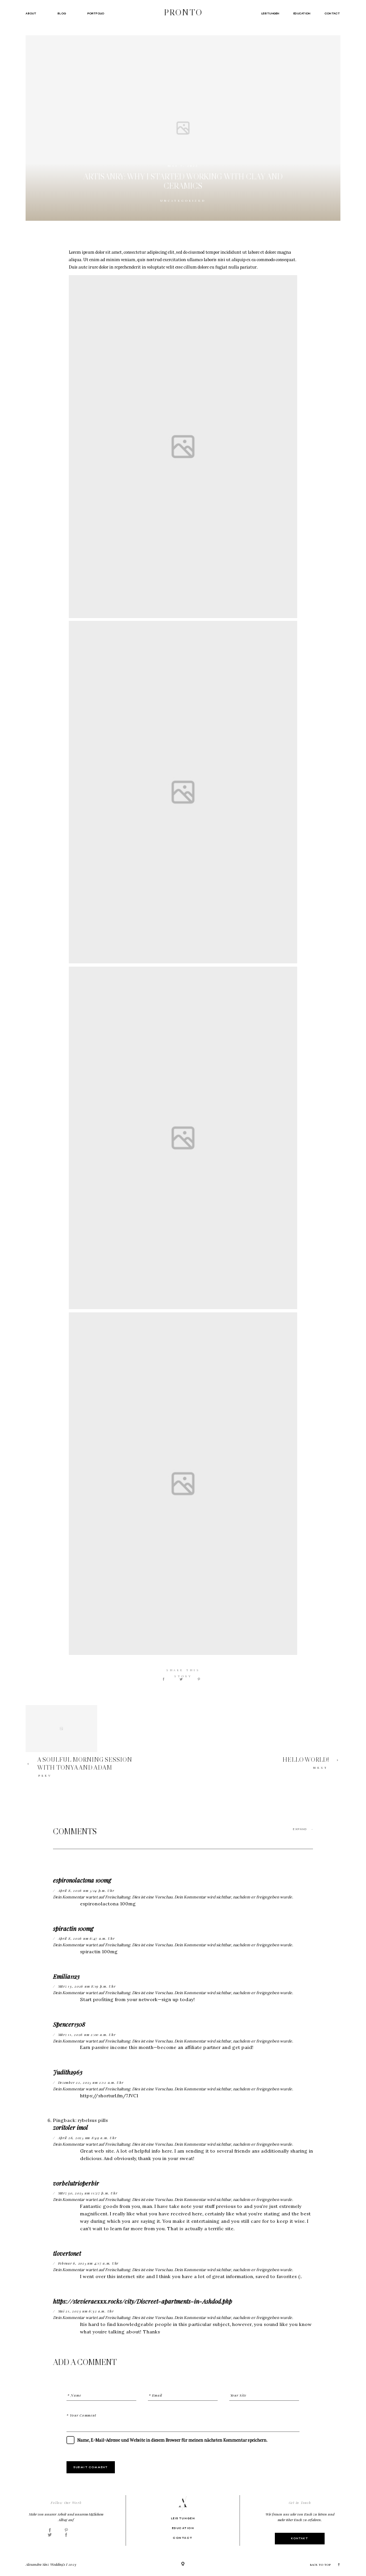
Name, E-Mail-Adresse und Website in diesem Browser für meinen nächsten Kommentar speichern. (172, 2440)
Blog (62, 13)
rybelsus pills (93, 2120)
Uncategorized (183, 201)
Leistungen (270, 13)
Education (301, 13)
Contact (332, 13)
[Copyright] (183, 2564)
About (31, 13)
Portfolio (96, 13)
